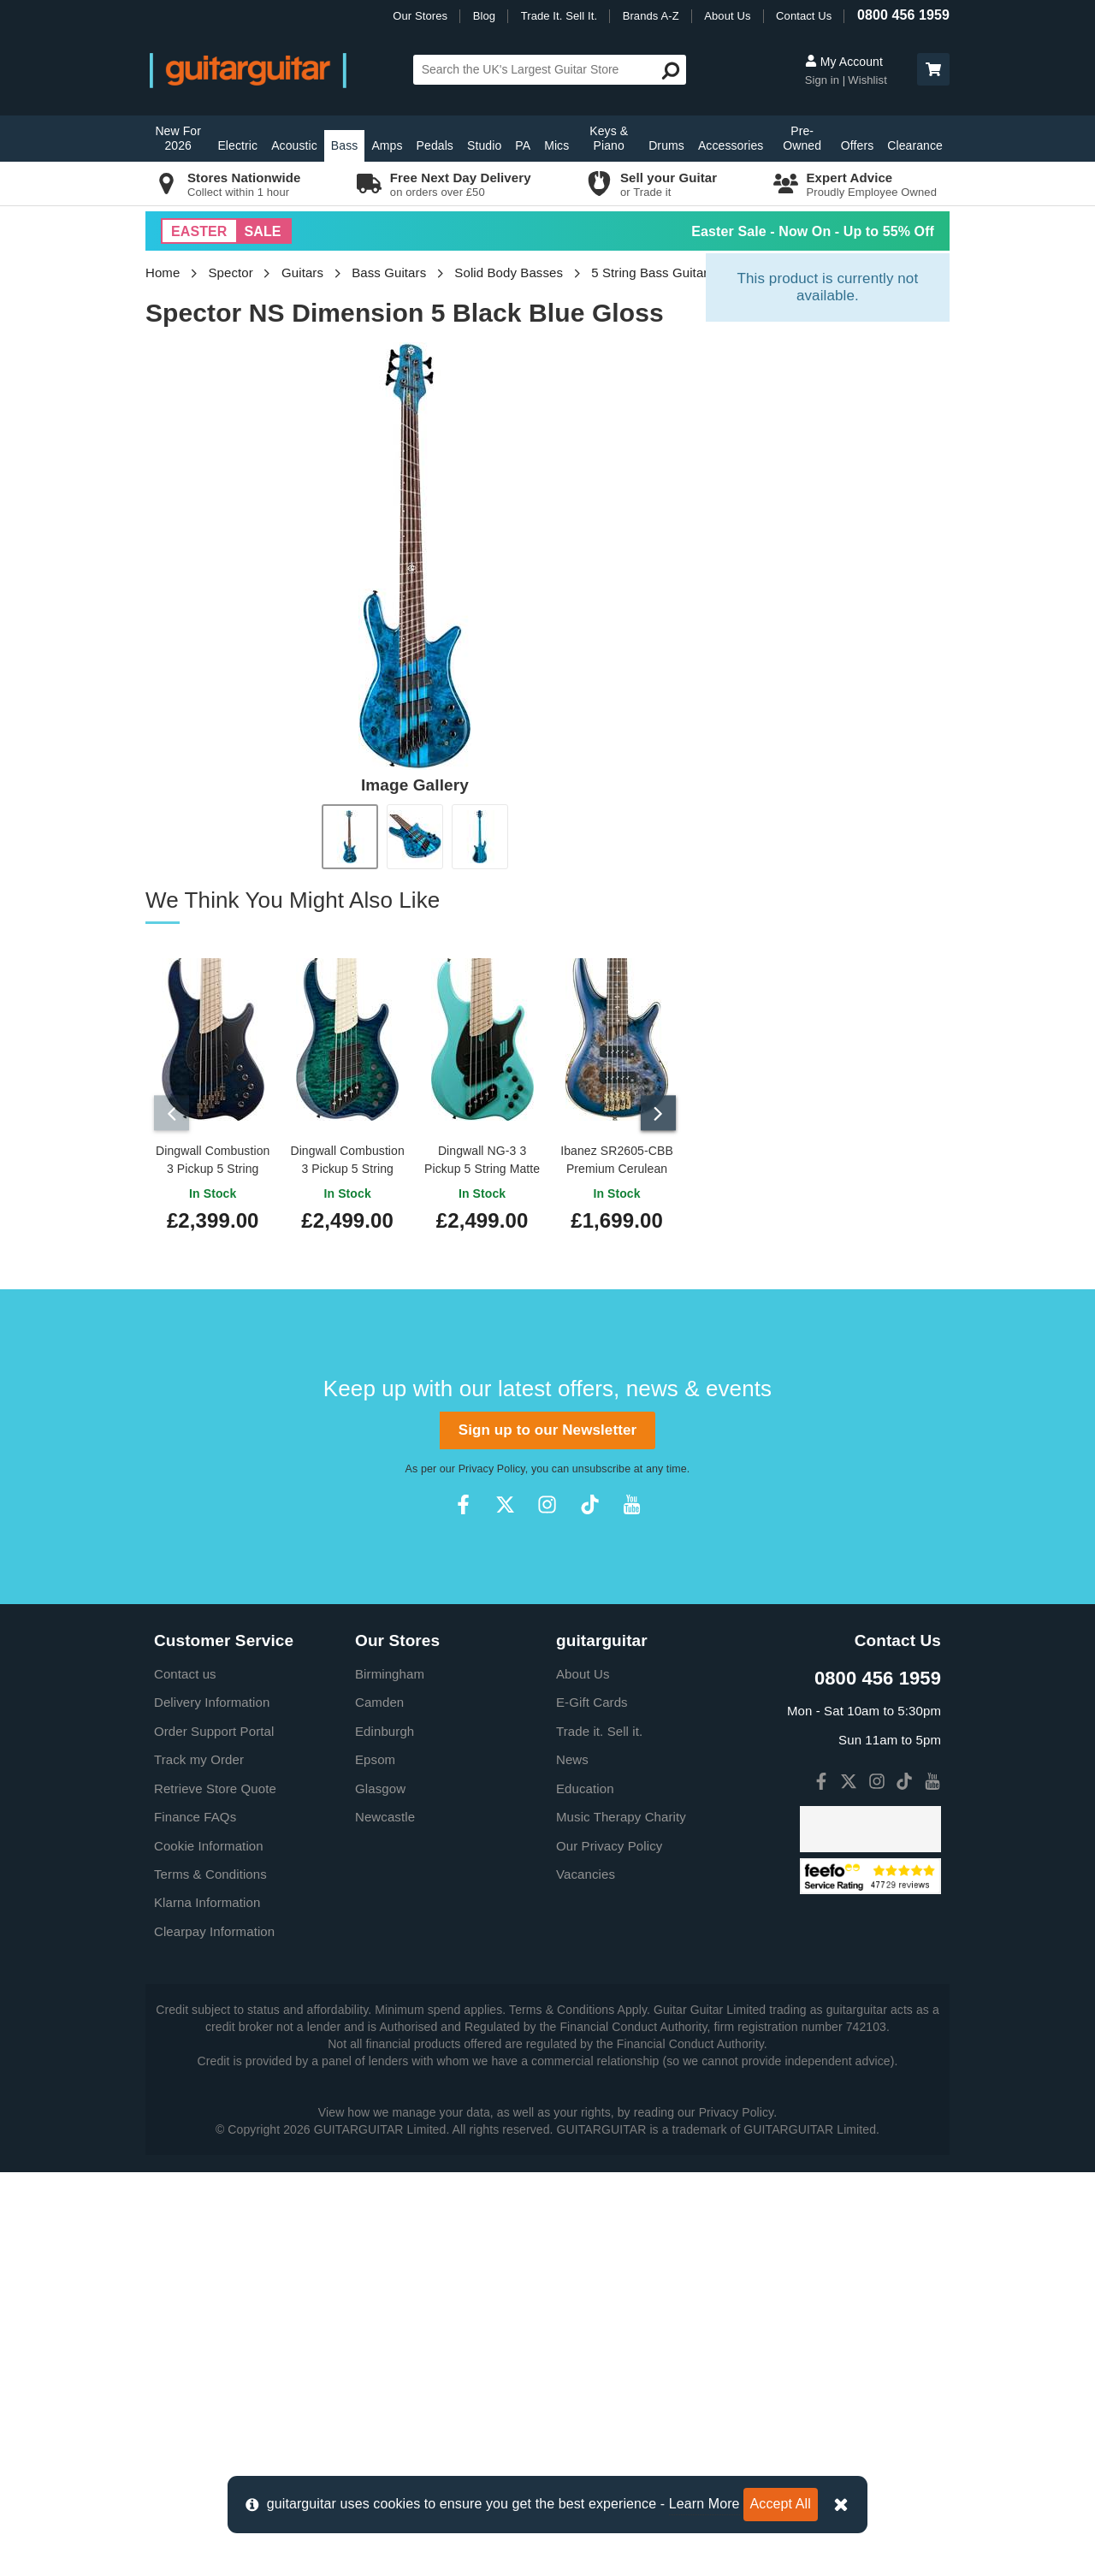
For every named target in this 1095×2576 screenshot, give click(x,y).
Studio (484, 145)
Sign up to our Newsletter (547, 1834)
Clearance (915, 145)
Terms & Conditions (210, 2278)
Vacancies (585, 2278)
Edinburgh (384, 2135)
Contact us (185, 2077)
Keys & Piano (608, 138)
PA (522, 145)
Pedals (435, 145)
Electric (237, 145)
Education (585, 2192)
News (572, 2164)
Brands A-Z (651, 15)
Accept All (780, 2503)
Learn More (704, 2503)
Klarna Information (207, 2307)
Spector (231, 272)
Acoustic (294, 145)
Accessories (731, 145)
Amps (386, 145)
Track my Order (199, 2164)
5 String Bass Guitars (652, 272)
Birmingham (389, 2077)
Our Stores (420, 15)
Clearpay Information (214, 2335)
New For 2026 (178, 138)
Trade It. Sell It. (559, 15)
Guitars (302, 272)
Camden (379, 2106)
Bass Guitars (389, 272)
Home (162, 272)
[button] (933, 69)
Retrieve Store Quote (215, 2192)
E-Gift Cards (592, 2106)
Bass (344, 145)
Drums (666, 145)
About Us (727, 15)
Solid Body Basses (508, 272)
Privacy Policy (492, 1873)
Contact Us (804, 15)
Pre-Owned (802, 138)
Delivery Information (211, 2106)
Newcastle (385, 2220)
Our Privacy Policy (609, 2249)
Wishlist (867, 80)
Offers (857, 145)
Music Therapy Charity (621, 2220)
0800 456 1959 (903, 15)
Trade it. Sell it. (599, 2135)
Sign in (824, 80)
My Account (844, 61)
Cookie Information (208, 2249)
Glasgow (380, 2192)
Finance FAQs (195, 2220)
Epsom (375, 2164)
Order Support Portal (214, 2135)
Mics (556, 145)
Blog (484, 15)
